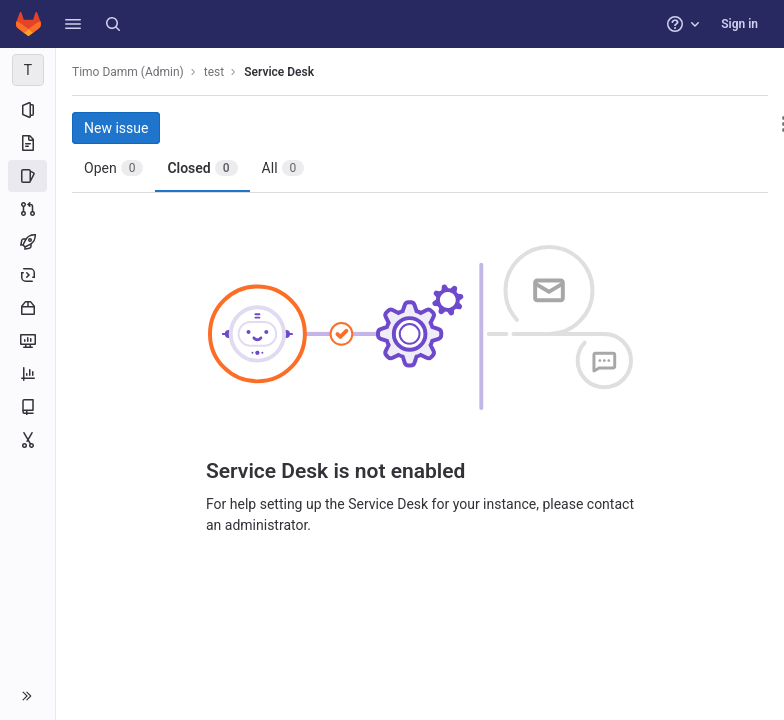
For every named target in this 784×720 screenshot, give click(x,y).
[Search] (113, 24)
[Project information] (27, 110)
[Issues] (27, 176)
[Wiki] (27, 407)
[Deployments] (27, 275)
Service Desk (279, 72)
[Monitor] (27, 341)
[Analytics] (27, 374)
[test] (28, 70)
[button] (73, 24)
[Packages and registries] (27, 308)
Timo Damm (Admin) (128, 72)
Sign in (739, 24)
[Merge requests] (27, 209)
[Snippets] (27, 440)
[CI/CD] (27, 242)
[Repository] (27, 143)
